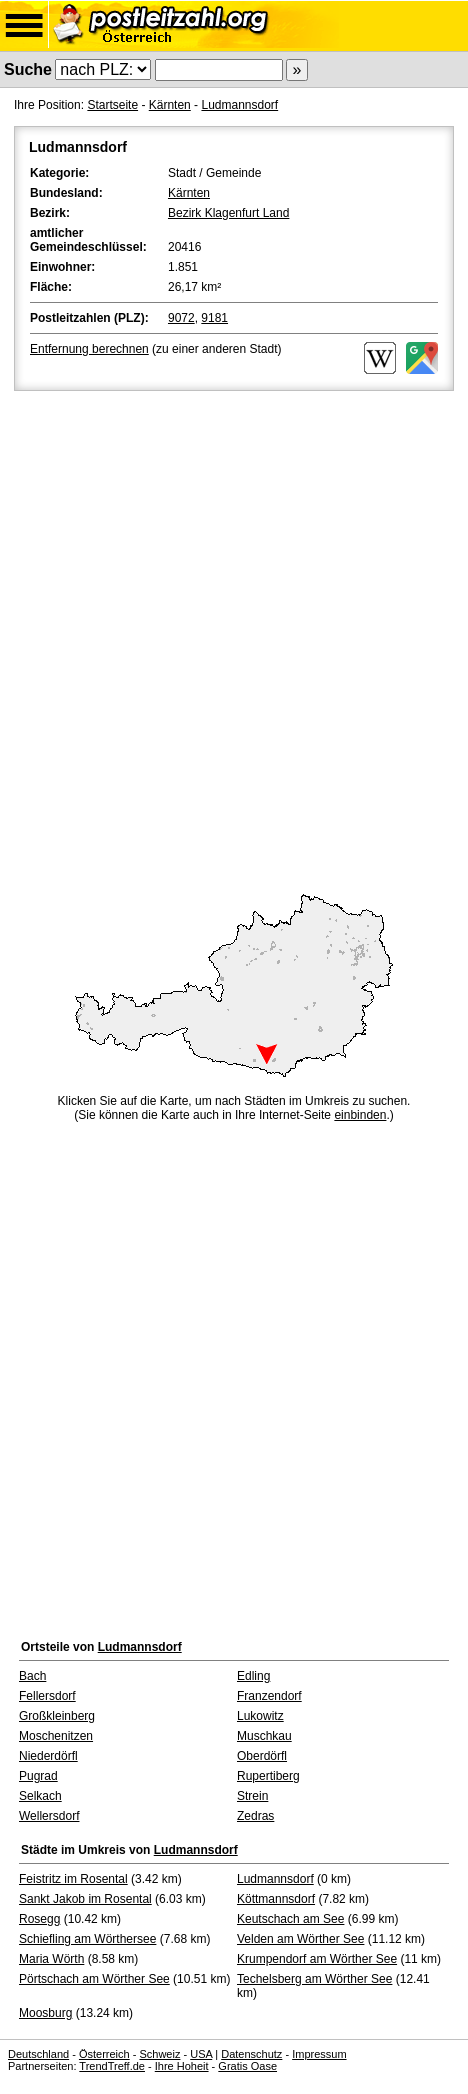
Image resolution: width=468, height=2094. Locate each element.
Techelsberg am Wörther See (314, 1979)
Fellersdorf (47, 1696)
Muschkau (264, 1736)
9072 (181, 318)
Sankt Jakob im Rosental (85, 1899)
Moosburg (45, 2013)
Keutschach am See (290, 1919)
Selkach (40, 1796)
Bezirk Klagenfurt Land (228, 213)
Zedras (255, 1816)
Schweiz (159, 2054)
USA (201, 2054)
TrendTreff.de (112, 2066)
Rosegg (39, 1919)
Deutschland (38, 2054)
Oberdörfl (262, 1756)
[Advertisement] (234, 639)
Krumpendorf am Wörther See (317, 1959)
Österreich (104, 2054)
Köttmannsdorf (276, 1899)
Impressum (319, 2054)
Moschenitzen (56, 1736)
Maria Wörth (51, 1959)
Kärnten (170, 105)
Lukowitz (260, 1716)
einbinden (360, 1115)
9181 (214, 318)
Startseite (112, 105)
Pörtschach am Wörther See (94, 1979)
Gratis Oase (247, 2066)
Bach (32, 1676)
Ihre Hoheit (182, 2066)
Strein (252, 1796)
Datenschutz (251, 2054)
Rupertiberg (268, 1776)
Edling (253, 1676)
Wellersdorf (49, 1816)
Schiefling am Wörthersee (87, 1939)
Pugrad (38, 1776)
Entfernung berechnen (89, 349)
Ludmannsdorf (239, 105)
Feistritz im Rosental (73, 1879)
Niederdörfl (48, 1756)
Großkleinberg (57, 1716)
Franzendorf (269, 1696)
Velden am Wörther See (300, 1939)
